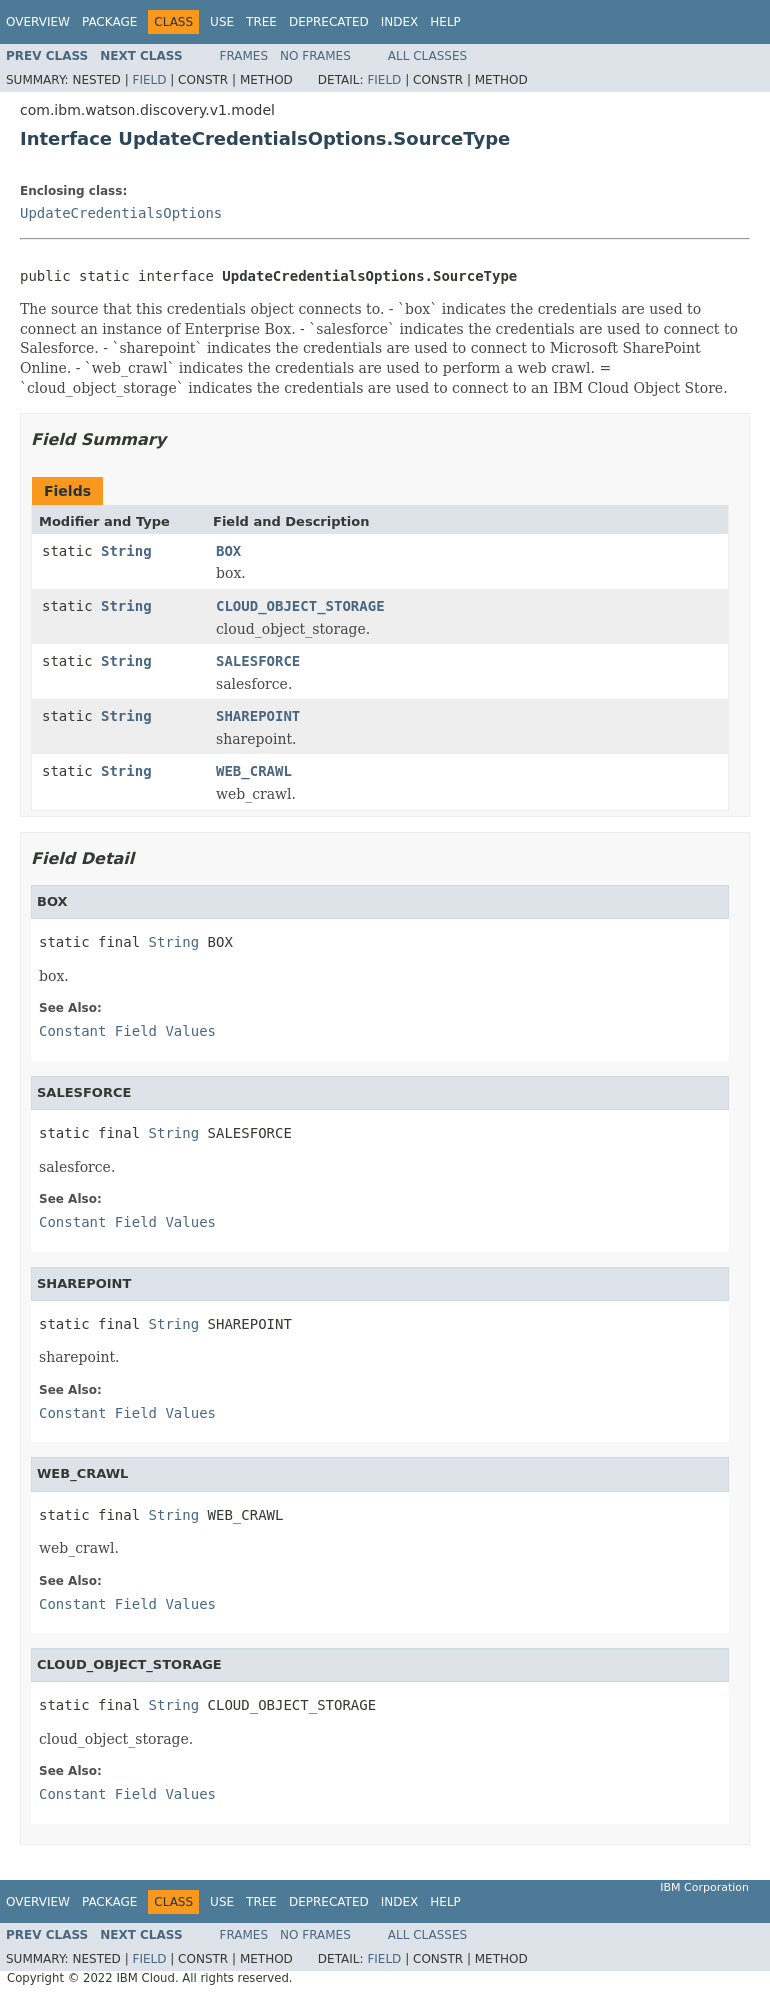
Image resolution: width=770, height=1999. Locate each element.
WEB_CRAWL (254, 771)
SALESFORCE (258, 661)
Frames (244, 56)
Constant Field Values (127, 1031)
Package (109, 22)
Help (445, 22)
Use (222, 22)
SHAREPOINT (258, 716)
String (126, 551)
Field (149, 80)
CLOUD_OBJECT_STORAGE (300, 606)
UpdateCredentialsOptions (121, 213)
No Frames (315, 56)
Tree (261, 22)
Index (400, 22)
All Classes (427, 56)
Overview (38, 22)
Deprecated (329, 22)
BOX (228, 551)
